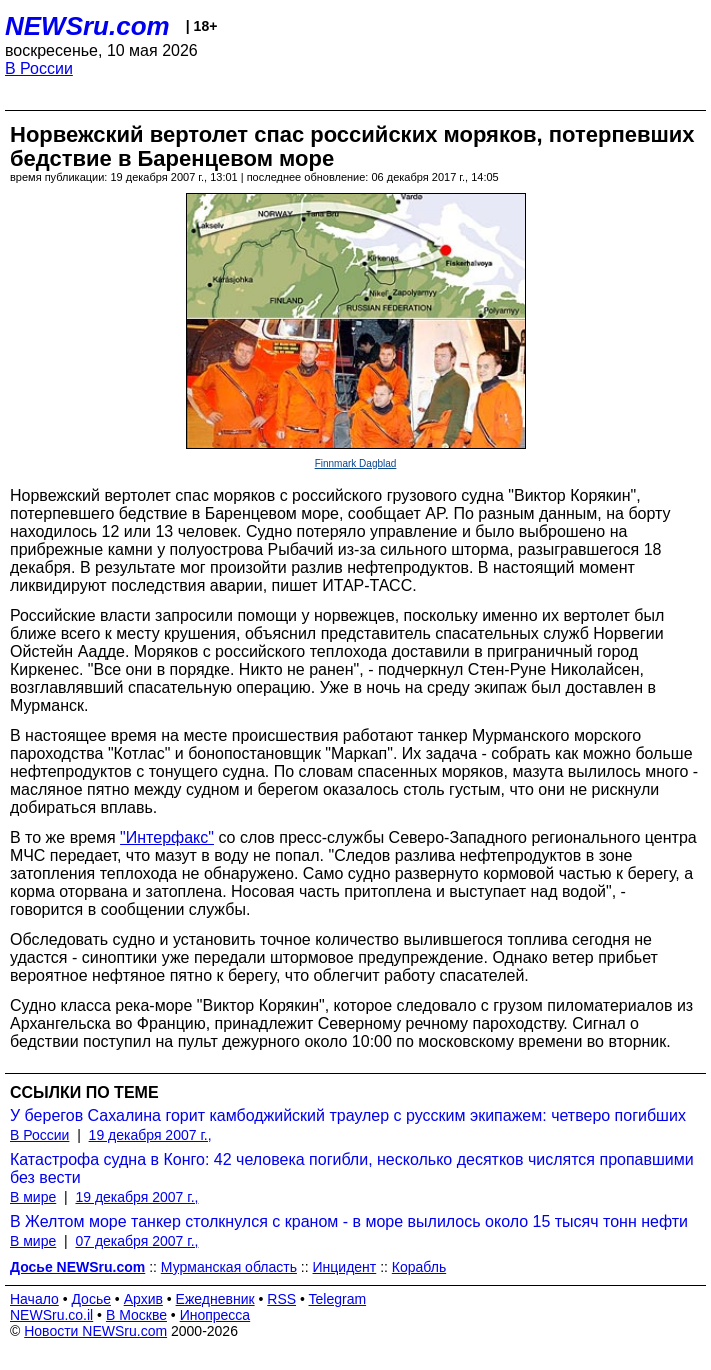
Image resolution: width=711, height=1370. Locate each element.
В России (39, 68)
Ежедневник (215, 1299)
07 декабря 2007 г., (136, 1241)
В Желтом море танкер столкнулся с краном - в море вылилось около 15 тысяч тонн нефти (349, 1221)
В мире (33, 1197)
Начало (34, 1299)
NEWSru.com (87, 26)
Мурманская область (229, 1267)
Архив (143, 1299)
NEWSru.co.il (51, 1315)
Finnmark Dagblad (356, 463)
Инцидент (345, 1267)
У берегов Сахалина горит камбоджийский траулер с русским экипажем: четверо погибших (348, 1115)
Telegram (338, 1299)
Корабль (419, 1267)
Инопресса (215, 1315)
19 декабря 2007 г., (150, 1135)
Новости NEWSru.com (95, 1331)
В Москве (136, 1315)
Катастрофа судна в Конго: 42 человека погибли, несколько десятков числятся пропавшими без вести (352, 1168)
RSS (281, 1299)
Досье (91, 1299)
